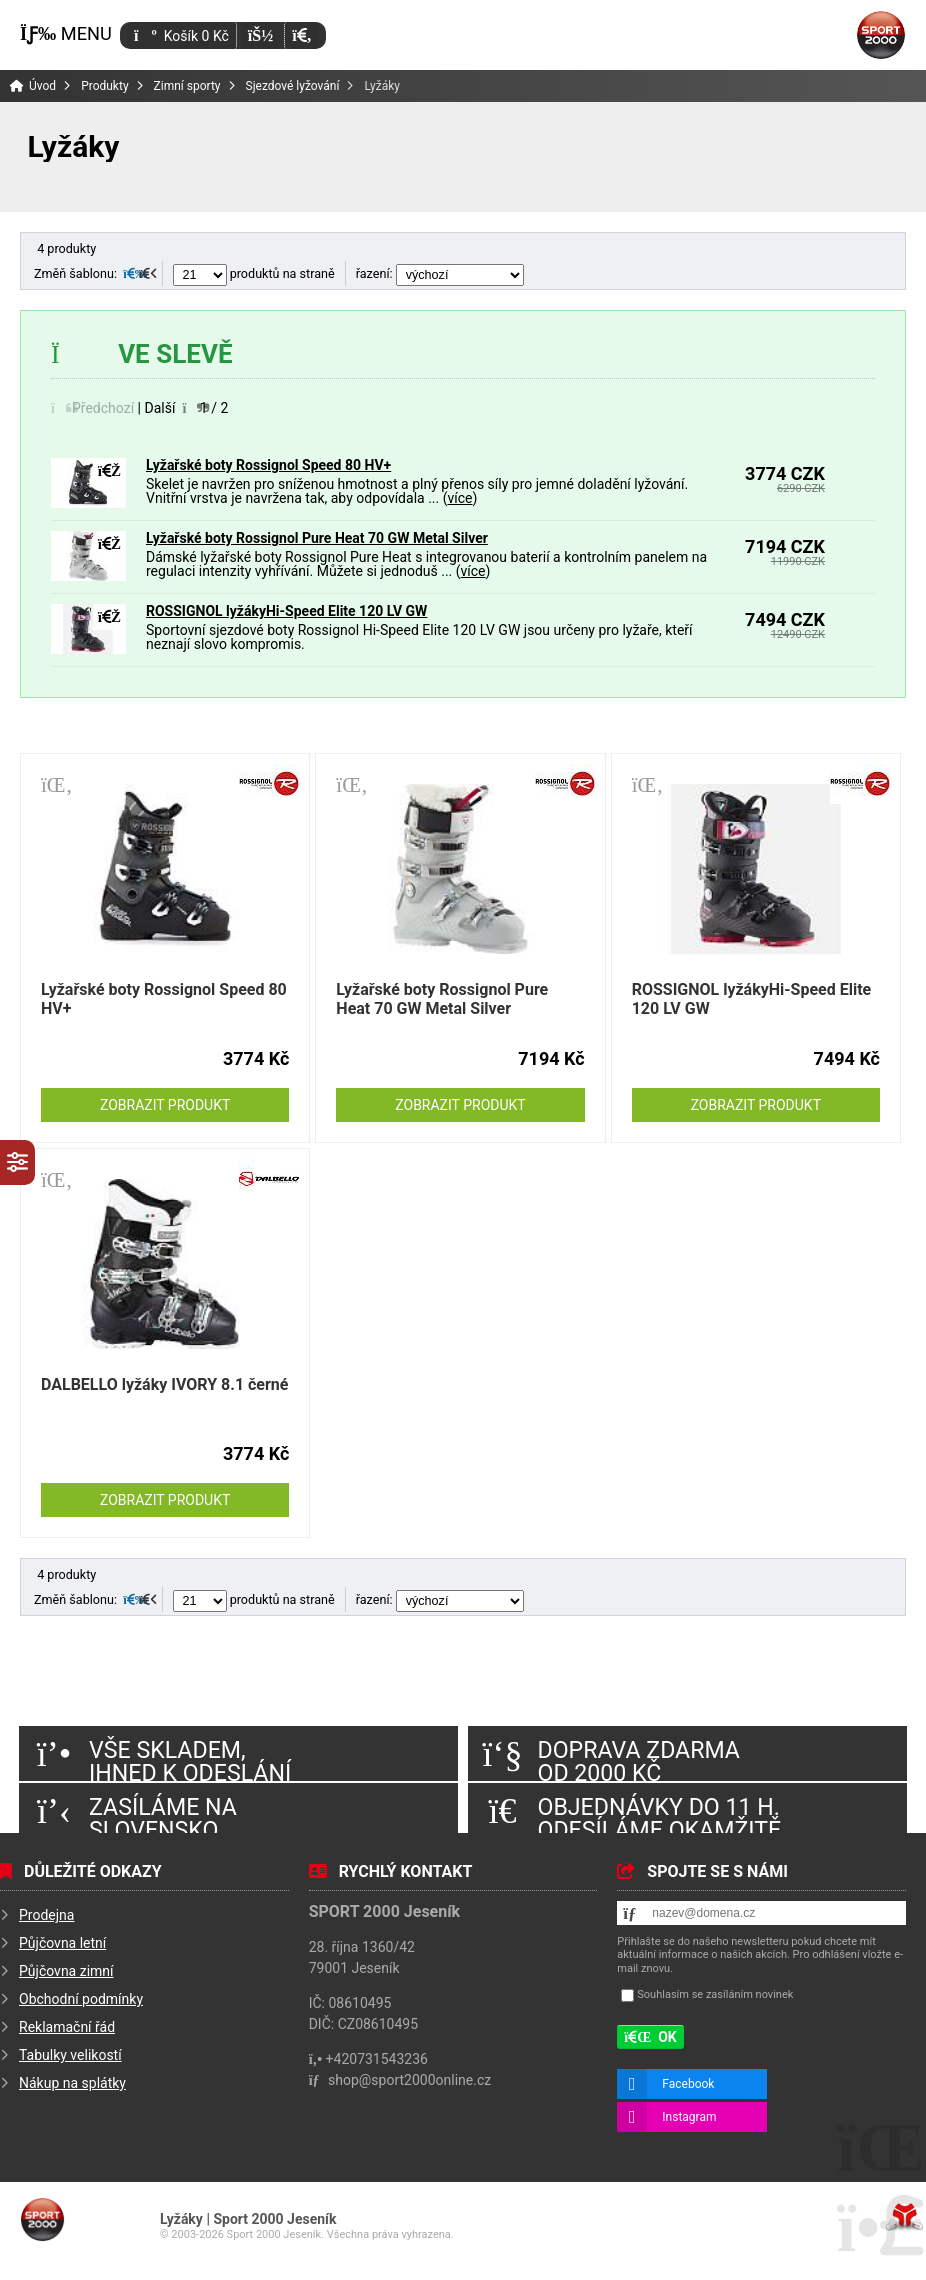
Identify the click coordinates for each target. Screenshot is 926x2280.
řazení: (440, 273)
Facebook (688, 2084)
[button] (301, 35)
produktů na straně (254, 273)
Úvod (881, 35)
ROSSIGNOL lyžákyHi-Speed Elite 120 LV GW (286, 611)
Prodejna (46, 1915)
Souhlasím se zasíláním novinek (715, 1994)
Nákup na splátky (72, 2083)
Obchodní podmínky (81, 1999)
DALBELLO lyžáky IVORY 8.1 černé (164, 1384)
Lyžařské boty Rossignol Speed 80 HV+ (268, 465)
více (459, 498)
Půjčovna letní (62, 1943)
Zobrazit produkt (165, 1105)
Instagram (689, 2117)
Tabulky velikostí (70, 2055)
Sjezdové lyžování (293, 86)
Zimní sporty (187, 86)
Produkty (104, 86)
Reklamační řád (67, 2027)
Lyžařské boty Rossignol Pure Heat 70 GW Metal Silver (317, 538)
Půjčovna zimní (66, 1971)
